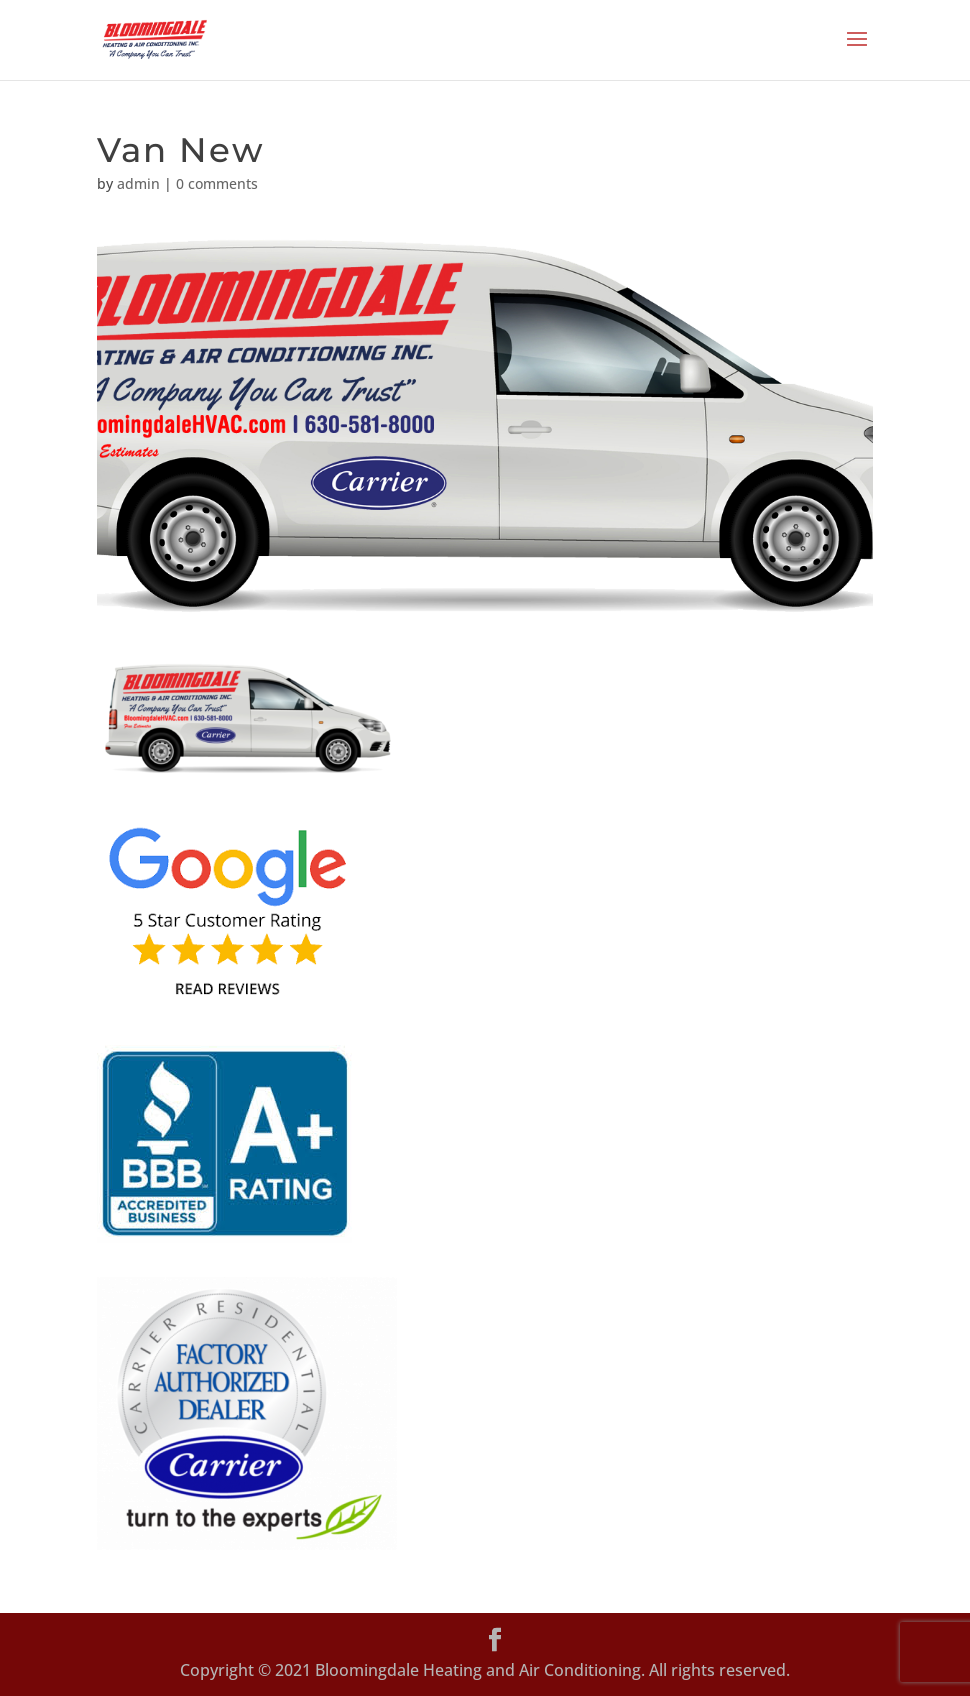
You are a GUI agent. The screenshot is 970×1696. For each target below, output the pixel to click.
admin (138, 183)
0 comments (217, 183)
